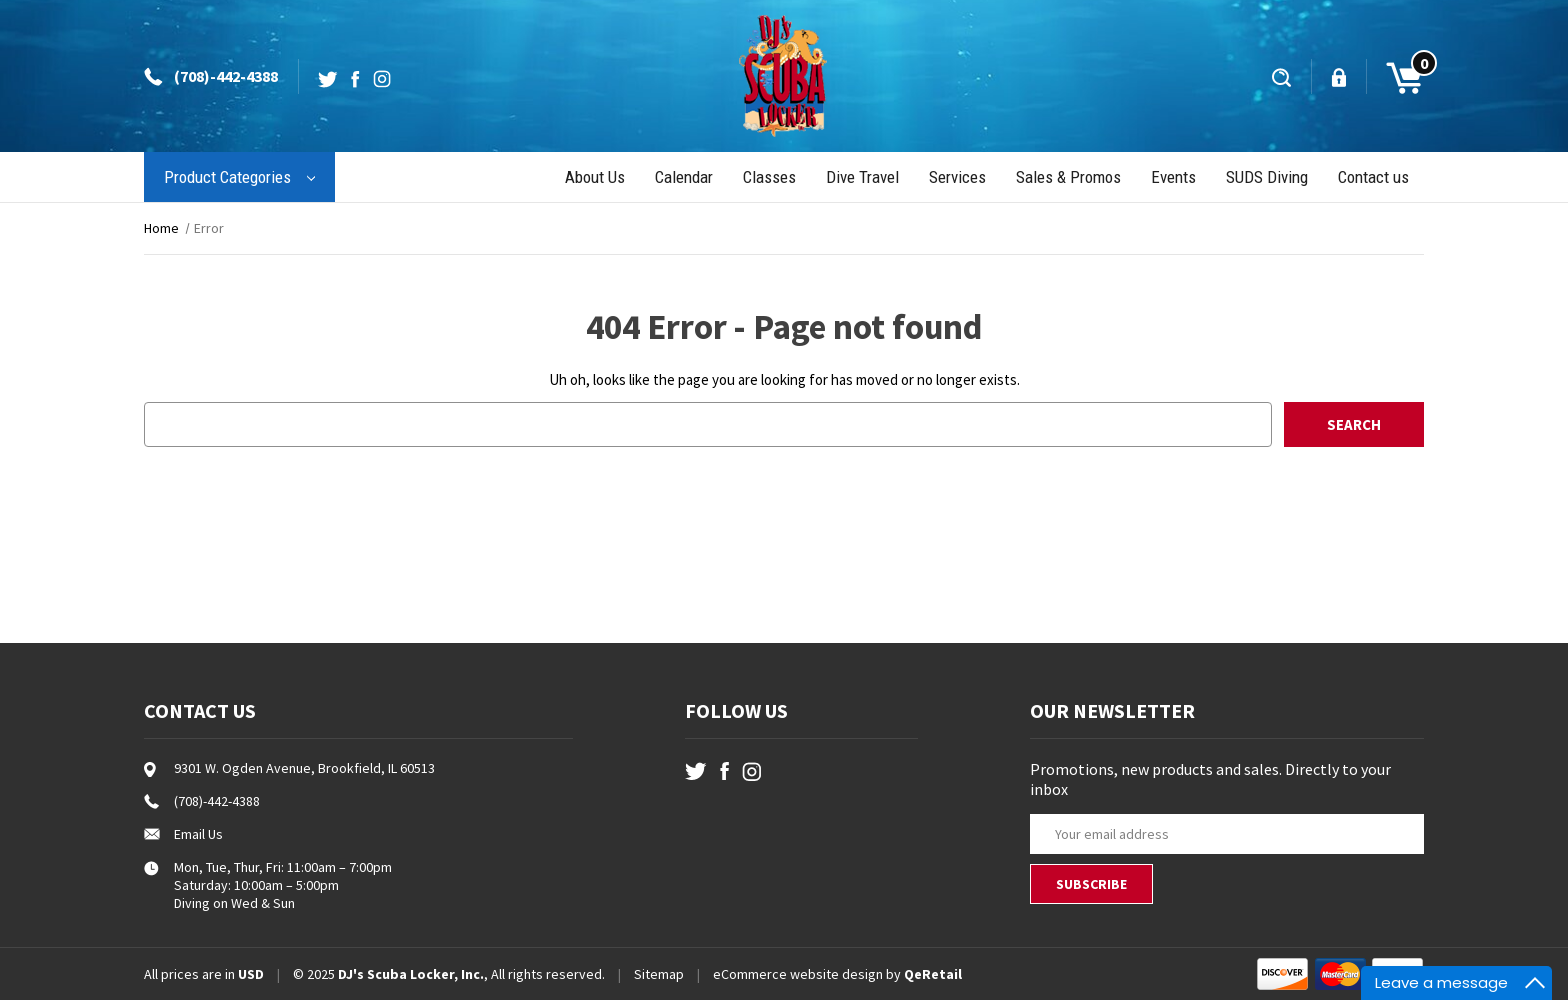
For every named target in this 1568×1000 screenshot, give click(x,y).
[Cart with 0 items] (1396, 76)
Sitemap (659, 974)
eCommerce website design (798, 974)
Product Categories (239, 177)
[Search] (1283, 76)
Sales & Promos (1068, 177)
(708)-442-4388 (226, 76)
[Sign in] (1340, 76)
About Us (595, 177)
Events (1173, 177)
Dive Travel (862, 177)
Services (957, 177)
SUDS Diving (1267, 177)
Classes (769, 177)
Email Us (198, 834)
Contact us (1373, 177)
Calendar (684, 177)
